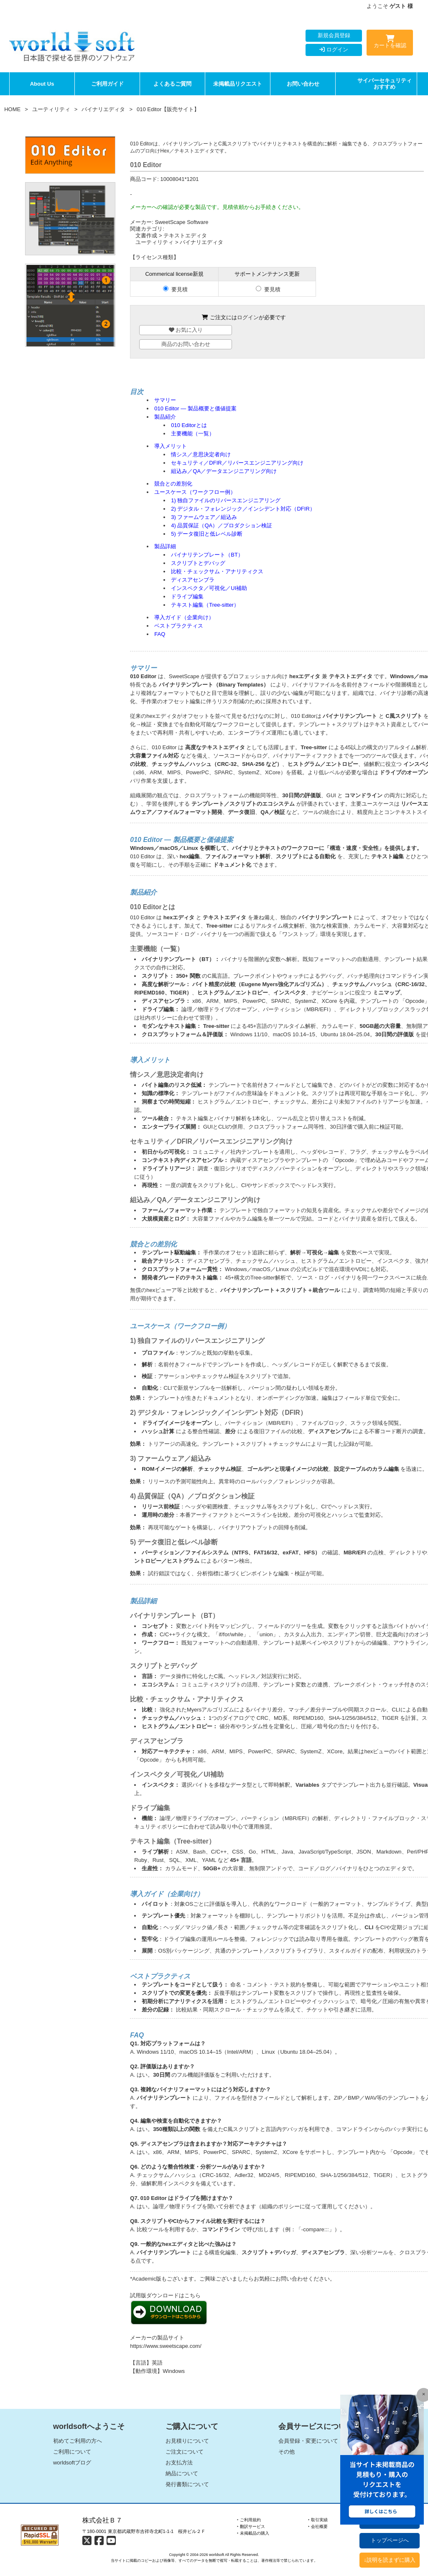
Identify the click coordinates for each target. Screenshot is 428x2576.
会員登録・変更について (308, 2441)
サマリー (165, 400)
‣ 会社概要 (318, 2526)
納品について (182, 2473)
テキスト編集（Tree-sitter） (205, 605)
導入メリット (170, 446)
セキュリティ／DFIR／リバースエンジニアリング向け (237, 463)
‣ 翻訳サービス (251, 2526)
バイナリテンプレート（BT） (207, 555)
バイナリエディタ (103, 109)
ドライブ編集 (187, 596)
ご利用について (72, 2452)
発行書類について (187, 2484)
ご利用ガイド (107, 84)
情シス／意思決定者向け (201, 454)
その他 (286, 2452)
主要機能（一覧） (192, 433)
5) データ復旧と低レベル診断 (206, 534)
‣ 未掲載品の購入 (253, 2533)
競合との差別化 (173, 484)
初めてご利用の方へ (77, 2441)
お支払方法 (179, 2462)
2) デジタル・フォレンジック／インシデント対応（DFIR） (243, 509)
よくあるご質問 (172, 84)
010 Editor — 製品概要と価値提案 (195, 408)
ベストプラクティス (178, 626)
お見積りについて (187, 2441)
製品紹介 (165, 417)
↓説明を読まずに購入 (389, 2560)
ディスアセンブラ (192, 580)
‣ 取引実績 (318, 2520)
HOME (12, 109)
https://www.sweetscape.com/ (165, 2346)
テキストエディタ (185, 235)
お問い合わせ (303, 84)
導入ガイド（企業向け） (184, 617)
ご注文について (185, 2452)
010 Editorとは (188, 425)
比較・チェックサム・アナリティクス (217, 571)
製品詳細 (165, 546)
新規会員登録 (334, 35)
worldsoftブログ (72, 2462)
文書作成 (146, 235)
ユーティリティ (51, 109)
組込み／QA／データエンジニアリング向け (224, 471)
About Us (42, 84)
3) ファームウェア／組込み (204, 517)
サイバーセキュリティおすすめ (384, 83)
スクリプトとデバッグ (198, 563)
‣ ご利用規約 (249, 2520)
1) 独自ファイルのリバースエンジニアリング (225, 500)
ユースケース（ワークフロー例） (195, 492)
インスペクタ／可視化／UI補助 (209, 588)
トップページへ (390, 2540)
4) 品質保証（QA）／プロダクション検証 (221, 525)
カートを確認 (390, 43)
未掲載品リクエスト (237, 84)
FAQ (159, 634)
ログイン (333, 49)
